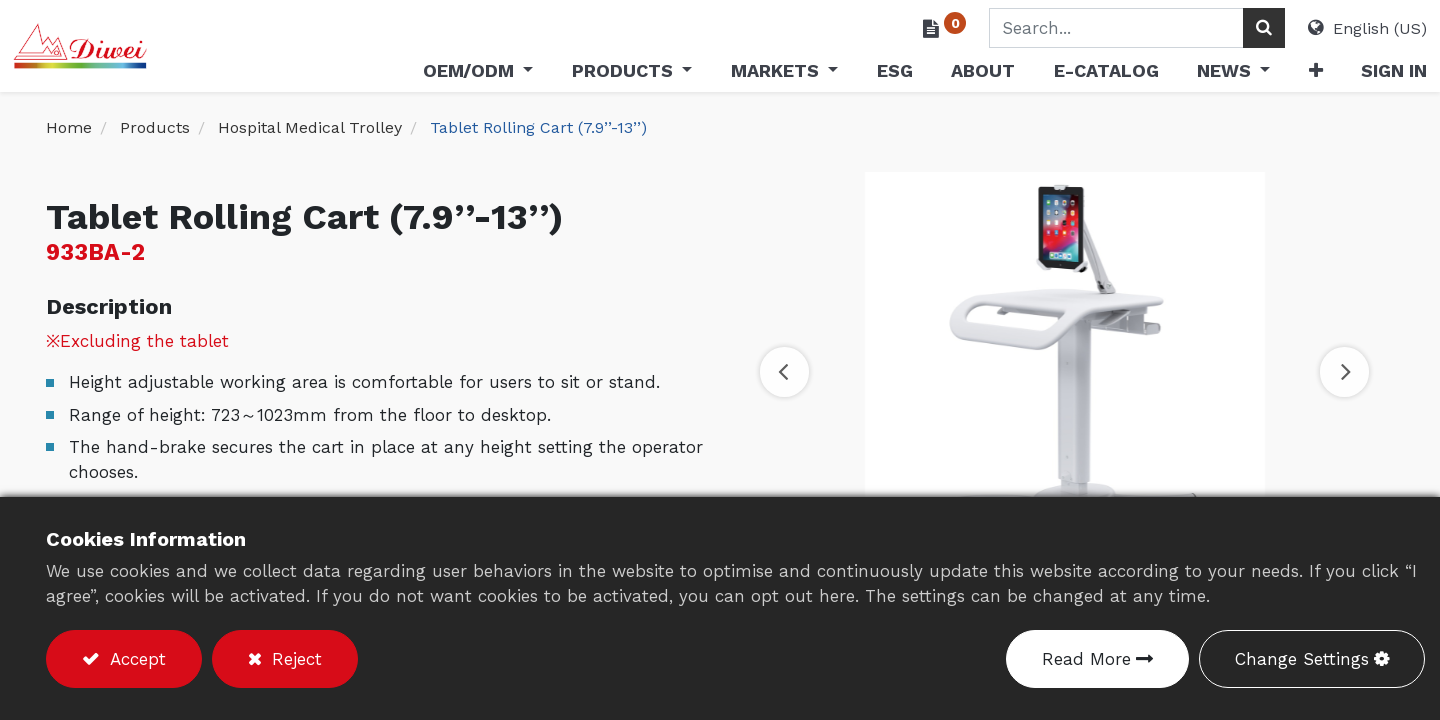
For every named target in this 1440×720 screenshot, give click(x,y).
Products (155, 127)
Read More (1086, 659)
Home (69, 127)
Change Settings (1302, 659)
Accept (135, 659)
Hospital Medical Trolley (310, 127)
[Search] (1231, 28)
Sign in (1361, 70)
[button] (1282, 74)
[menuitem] (861, 74)
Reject (294, 659)
